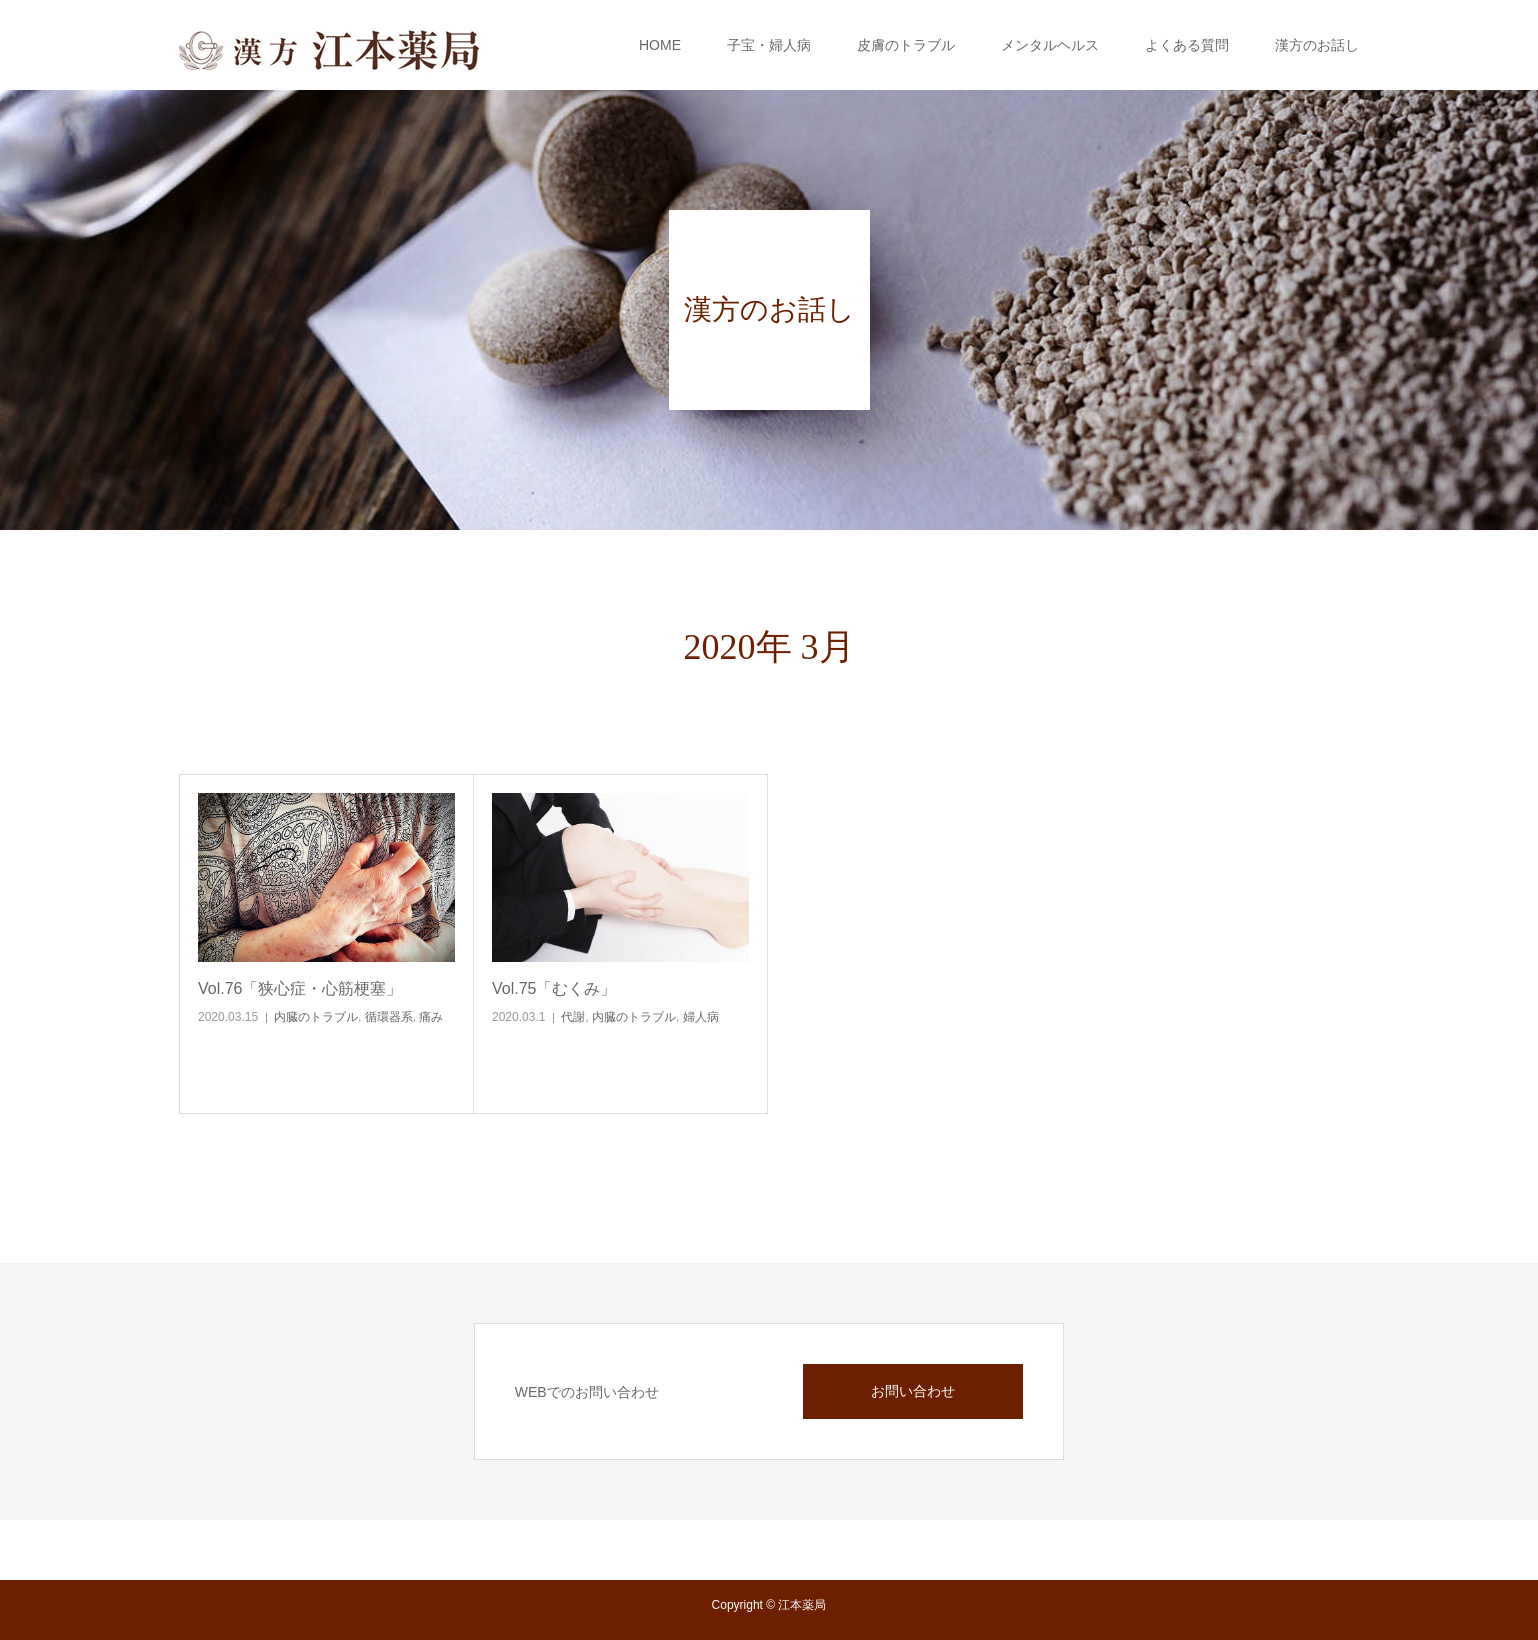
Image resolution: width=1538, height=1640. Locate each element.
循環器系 (389, 1017)
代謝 (573, 1017)
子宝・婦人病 (769, 45)
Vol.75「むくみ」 (554, 988)
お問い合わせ (913, 1391)
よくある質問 (1187, 45)
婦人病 (701, 1017)
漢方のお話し (1317, 45)
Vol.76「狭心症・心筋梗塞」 (300, 988)
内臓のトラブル (316, 1017)
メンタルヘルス (1050, 45)
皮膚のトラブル (906, 45)
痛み (431, 1017)
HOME (660, 45)
